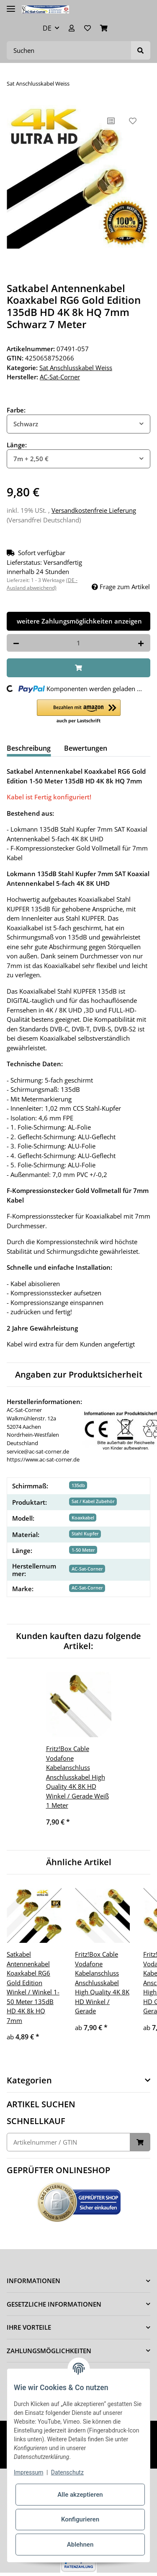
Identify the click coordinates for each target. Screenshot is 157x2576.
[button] (71, 28)
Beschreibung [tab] (29, 748)
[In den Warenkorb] (78, 667)
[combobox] (78, 424)
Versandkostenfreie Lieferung (93, 510)
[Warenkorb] (103, 28)
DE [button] (47, 28)
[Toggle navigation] (11, 5)
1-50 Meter (83, 1550)
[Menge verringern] (16, 643)
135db (78, 1485)
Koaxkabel (83, 1517)
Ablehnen (80, 2544)
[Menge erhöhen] (140, 643)
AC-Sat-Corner (87, 1569)
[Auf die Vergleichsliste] (111, 121)
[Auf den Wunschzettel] (133, 121)
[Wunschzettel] (87, 28)
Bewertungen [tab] (85, 748)
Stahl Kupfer (85, 1533)
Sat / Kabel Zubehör (93, 1501)
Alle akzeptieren (80, 2494)
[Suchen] (69, 50)
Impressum (28, 2472)
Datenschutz (67, 2472)
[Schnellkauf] (68, 2142)
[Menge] (78, 643)
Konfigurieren (80, 2519)
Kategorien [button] (29, 2080)
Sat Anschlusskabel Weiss (75, 367)
